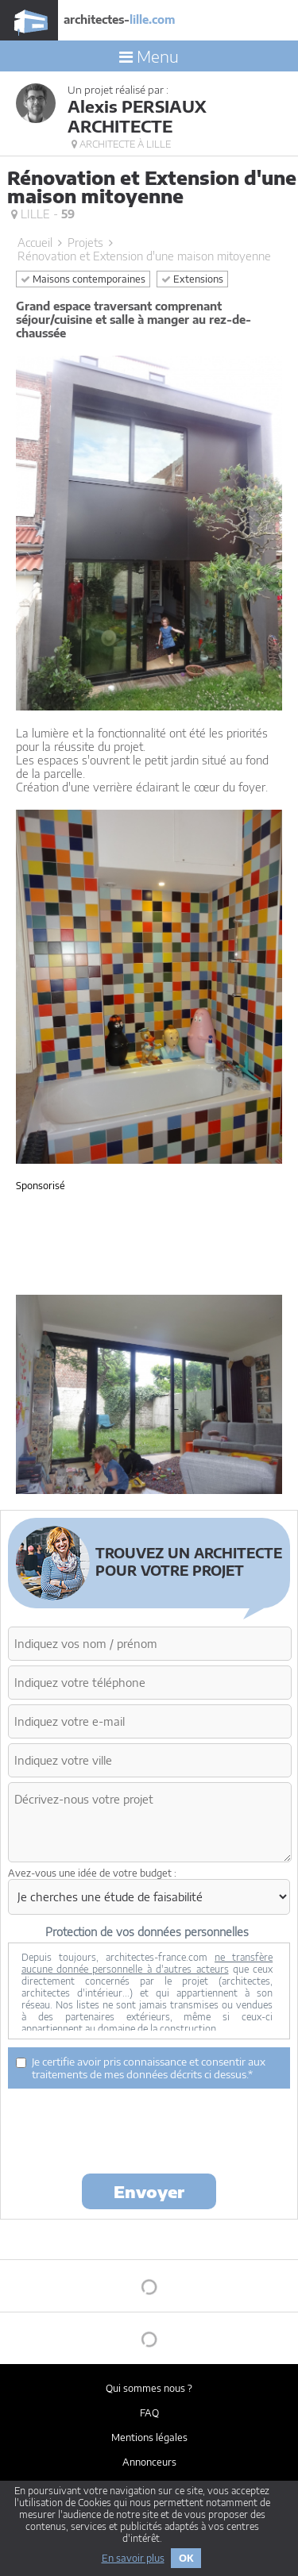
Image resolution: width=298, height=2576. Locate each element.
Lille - (43, 214)
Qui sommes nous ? (149, 2388)
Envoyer (149, 2191)
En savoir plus (133, 2558)
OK (186, 2558)
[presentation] (129, 2130)
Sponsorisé (40, 1186)
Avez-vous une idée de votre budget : (92, 1873)
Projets (85, 242)
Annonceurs (149, 2462)
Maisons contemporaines (83, 279)
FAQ (149, 2413)
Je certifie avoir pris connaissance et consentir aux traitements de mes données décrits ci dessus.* (140, 2068)
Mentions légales (149, 2437)
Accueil (34, 242)
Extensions (192, 279)
